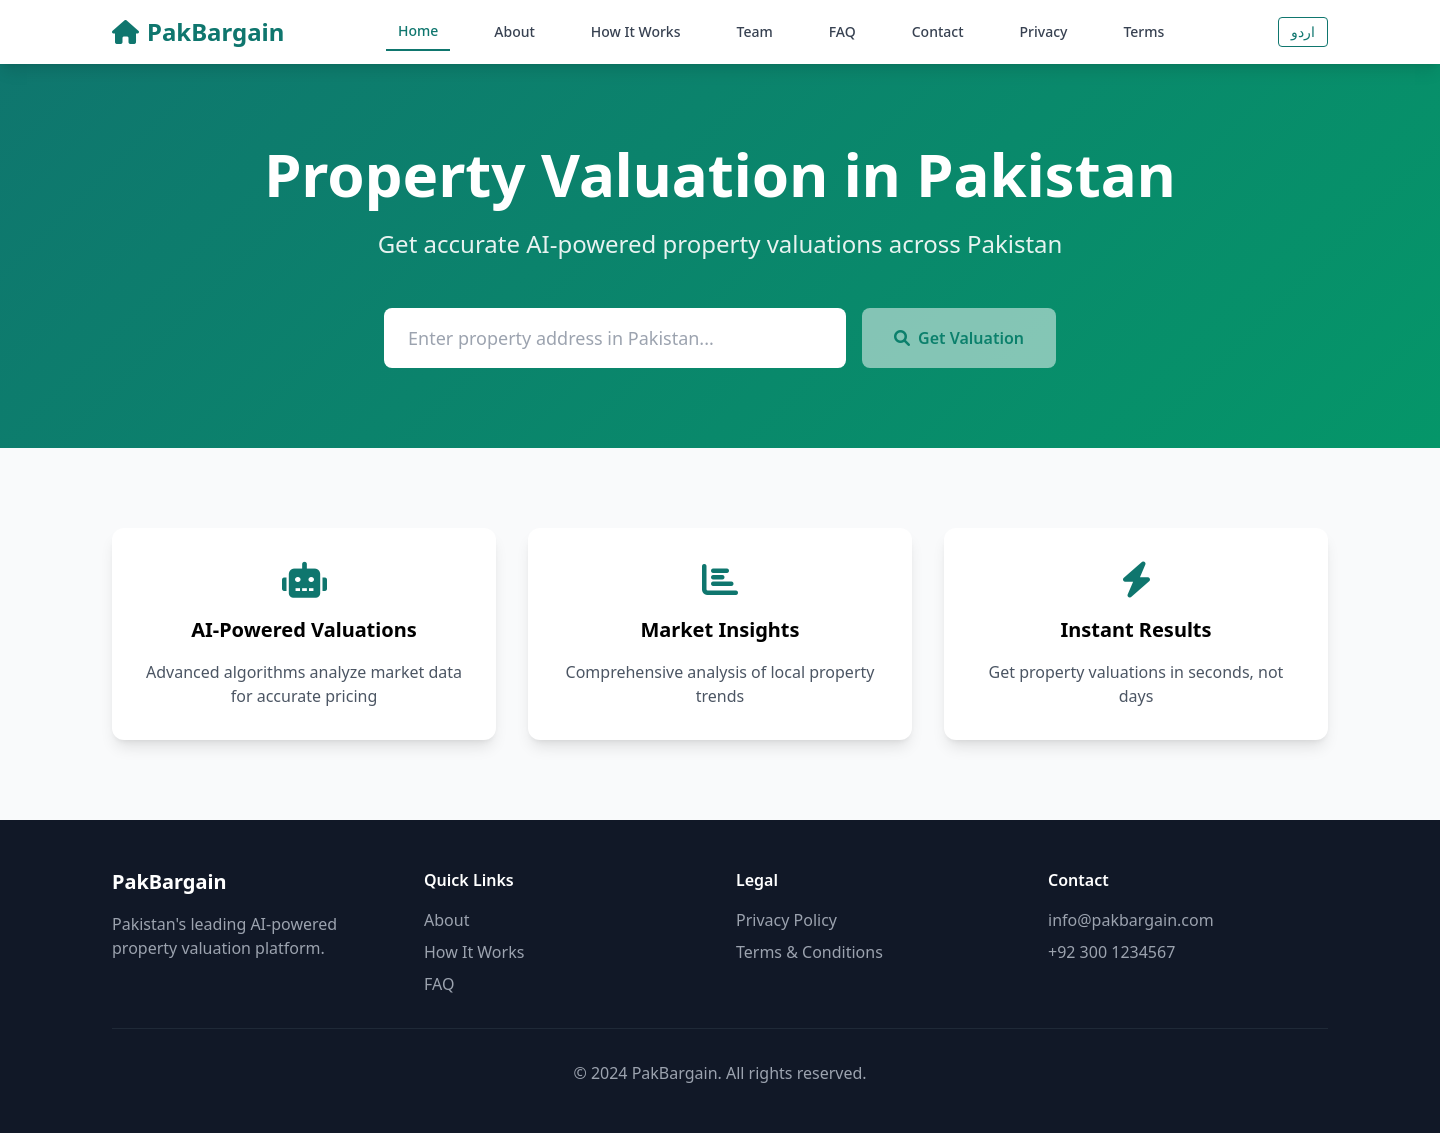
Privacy (1044, 31)
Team (755, 31)
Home (418, 30)
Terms (1143, 31)
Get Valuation (959, 338)
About (514, 31)
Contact (938, 31)
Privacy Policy (786, 920)
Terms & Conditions (809, 952)
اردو (1303, 31)
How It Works (636, 31)
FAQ (842, 31)
